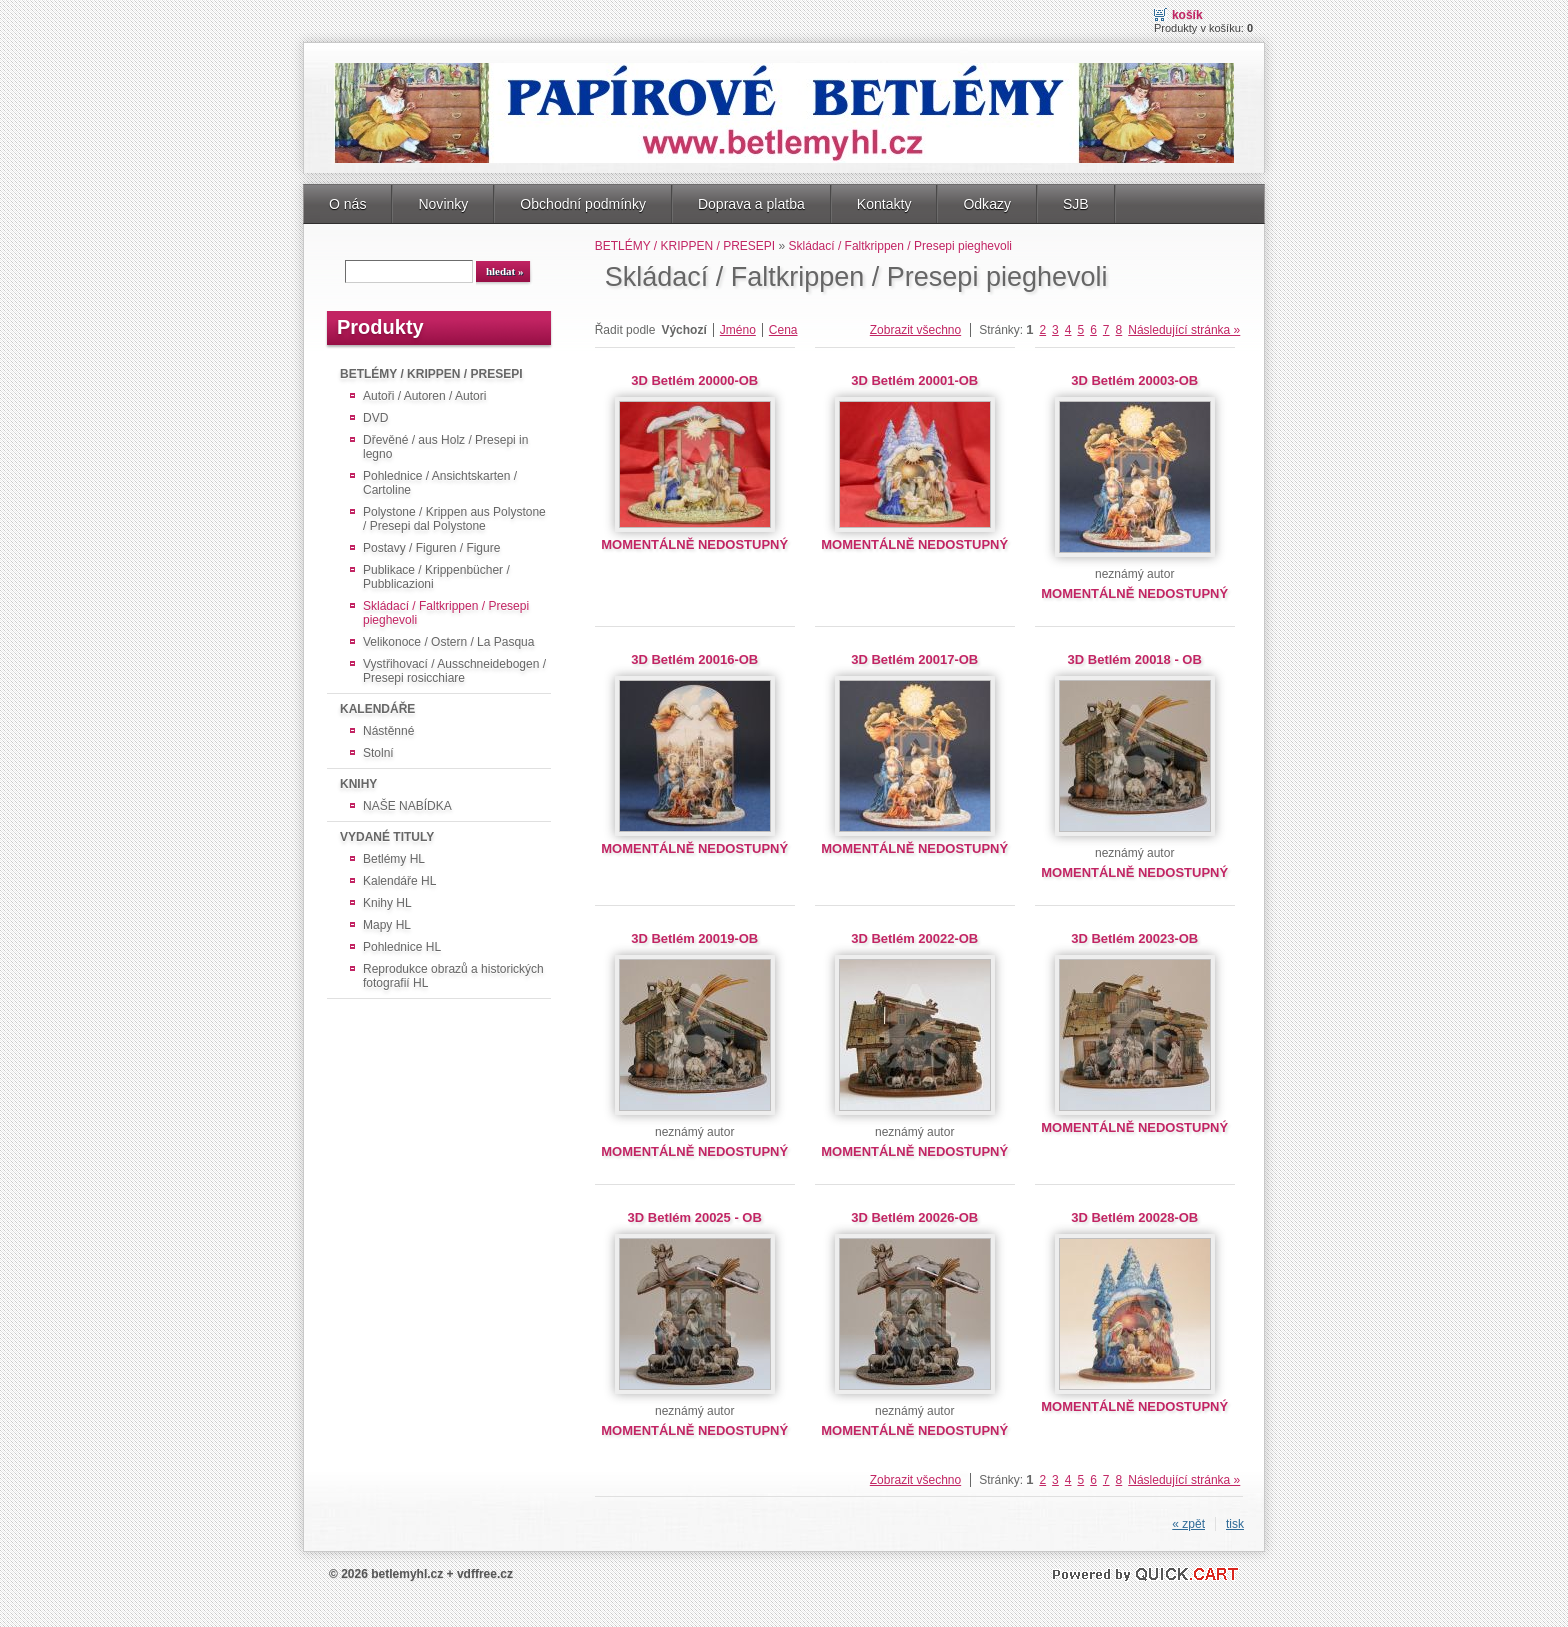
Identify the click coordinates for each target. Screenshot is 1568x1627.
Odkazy (987, 204)
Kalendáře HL (399, 881)
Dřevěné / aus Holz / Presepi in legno (445, 447)
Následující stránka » (1184, 330)
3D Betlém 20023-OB (1134, 938)
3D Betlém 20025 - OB (695, 1217)
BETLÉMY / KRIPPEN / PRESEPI (431, 374)
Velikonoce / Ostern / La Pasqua (448, 642)
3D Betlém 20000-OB (694, 380)
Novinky (443, 204)
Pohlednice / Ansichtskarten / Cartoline (440, 483)
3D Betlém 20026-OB (914, 1217)
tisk (1235, 1524)
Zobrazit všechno (915, 330)
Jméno (738, 330)
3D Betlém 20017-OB (914, 659)
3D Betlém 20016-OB (694, 659)
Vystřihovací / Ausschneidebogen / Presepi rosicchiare (454, 671)
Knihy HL (387, 903)
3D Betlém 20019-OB (694, 938)
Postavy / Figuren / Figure (431, 548)
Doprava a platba (751, 204)
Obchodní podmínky (583, 204)
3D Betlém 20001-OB (914, 380)
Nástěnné (388, 731)
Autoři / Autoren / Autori (424, 396)
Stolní (378, 753)
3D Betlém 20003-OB (1134, 380)
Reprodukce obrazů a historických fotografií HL (453, 976)
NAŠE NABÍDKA (407, 806)
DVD (375, 418)
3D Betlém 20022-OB (914, 938)
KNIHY (358, 784)
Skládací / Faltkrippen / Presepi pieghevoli (446, 613)
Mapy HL (387, 925)
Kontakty (884, 204)
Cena (783, 330)
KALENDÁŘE (377, 709)
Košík (1187, 15)
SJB (1076, 204)
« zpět (1188, 1524)
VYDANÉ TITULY (387, 837)
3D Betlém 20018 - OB (1135, 659)
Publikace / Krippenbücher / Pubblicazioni (436, 577)
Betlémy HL (394, 859)
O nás (347, 204)
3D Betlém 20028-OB (1134, 1217)
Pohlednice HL (402, 947)
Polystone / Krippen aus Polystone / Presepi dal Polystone (454, 519)
